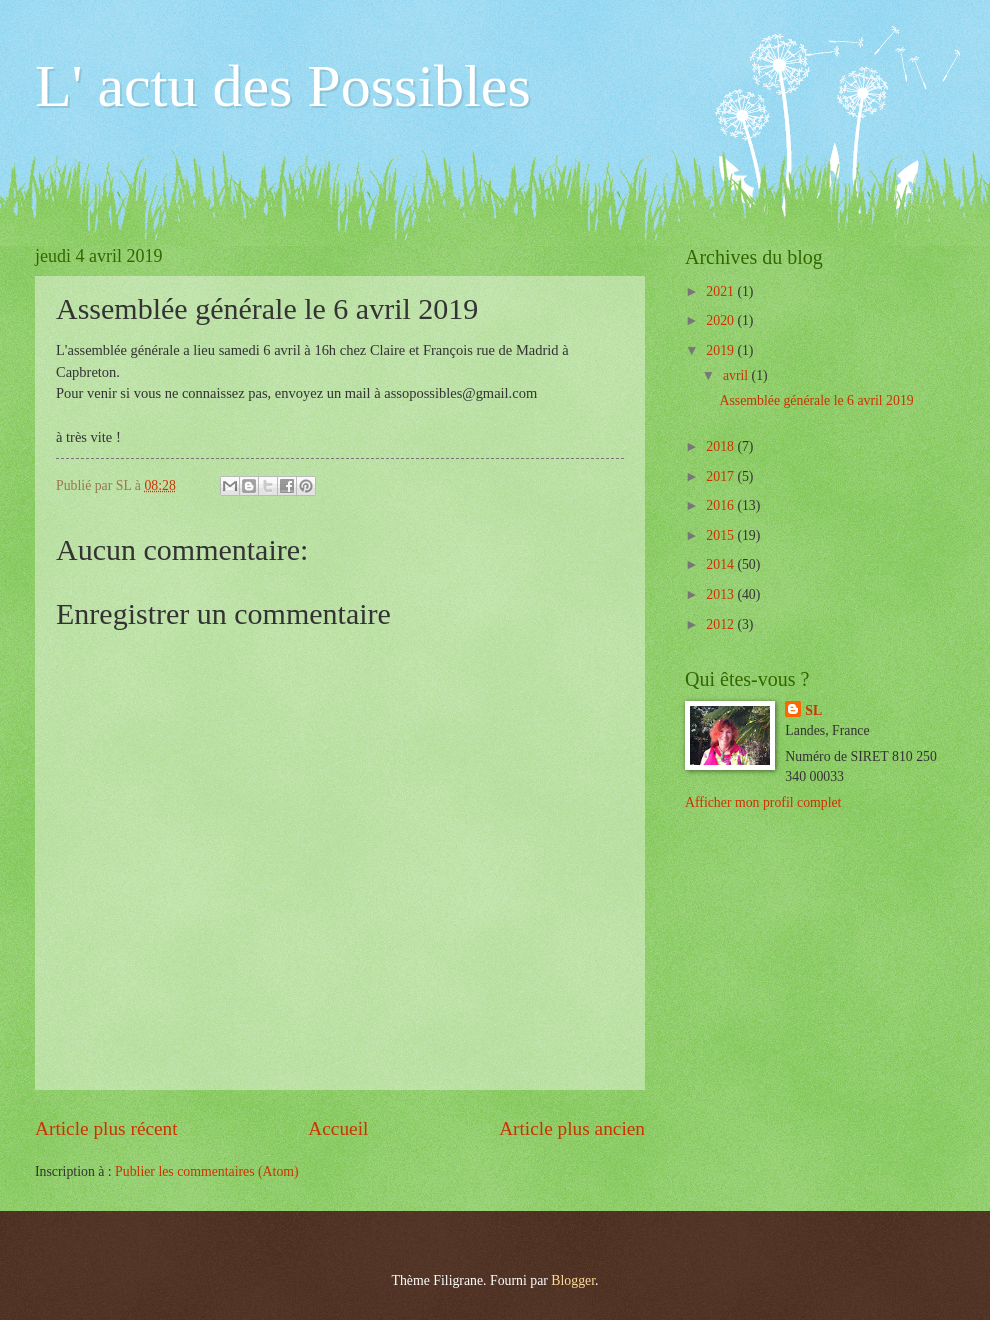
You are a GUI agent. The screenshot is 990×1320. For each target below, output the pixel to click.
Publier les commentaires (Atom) (207, 1171)
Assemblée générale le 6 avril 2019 (816, 400)
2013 (721, 594)
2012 (721, 624)
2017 (721, 476)
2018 (721, 446)
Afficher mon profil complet (763, 802)
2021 (721, 291)
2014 (721, 564)
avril (737, 375)
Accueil (338, 1128)
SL (813, 710)
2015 (721, 535)
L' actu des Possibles (283, 86)
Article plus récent (106, 1128)
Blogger (573, 1280)
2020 (721, 320)
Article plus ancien (572, 1128)
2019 (721, 350)
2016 (721, 505)
